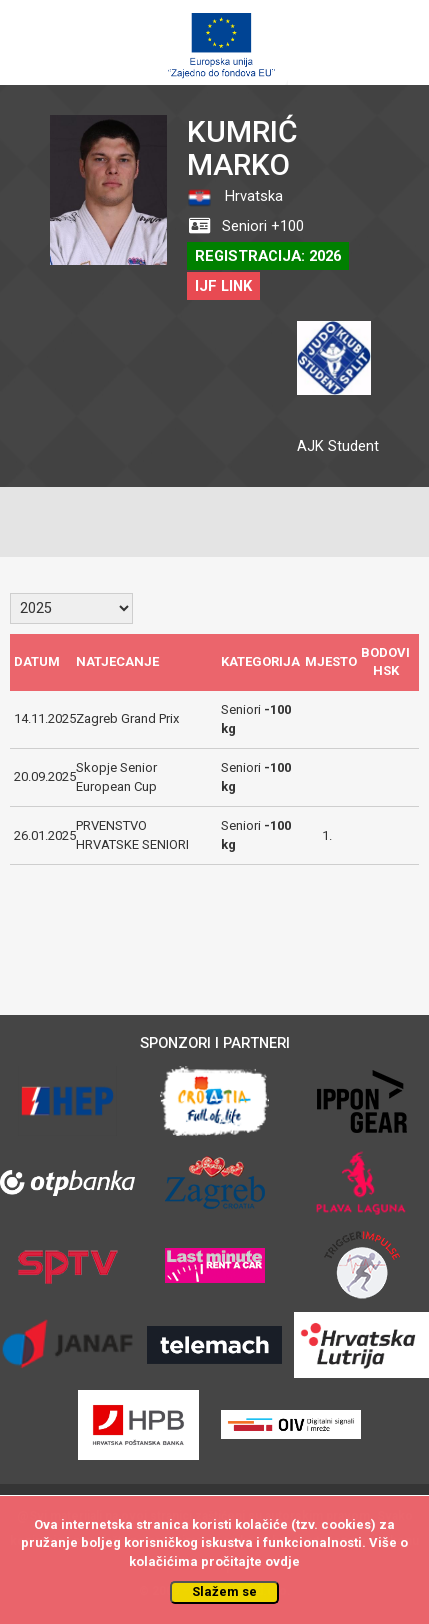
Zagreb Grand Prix (127, 718)
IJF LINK (223, 286)
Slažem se (224, 1591)
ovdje (282, 1561)
